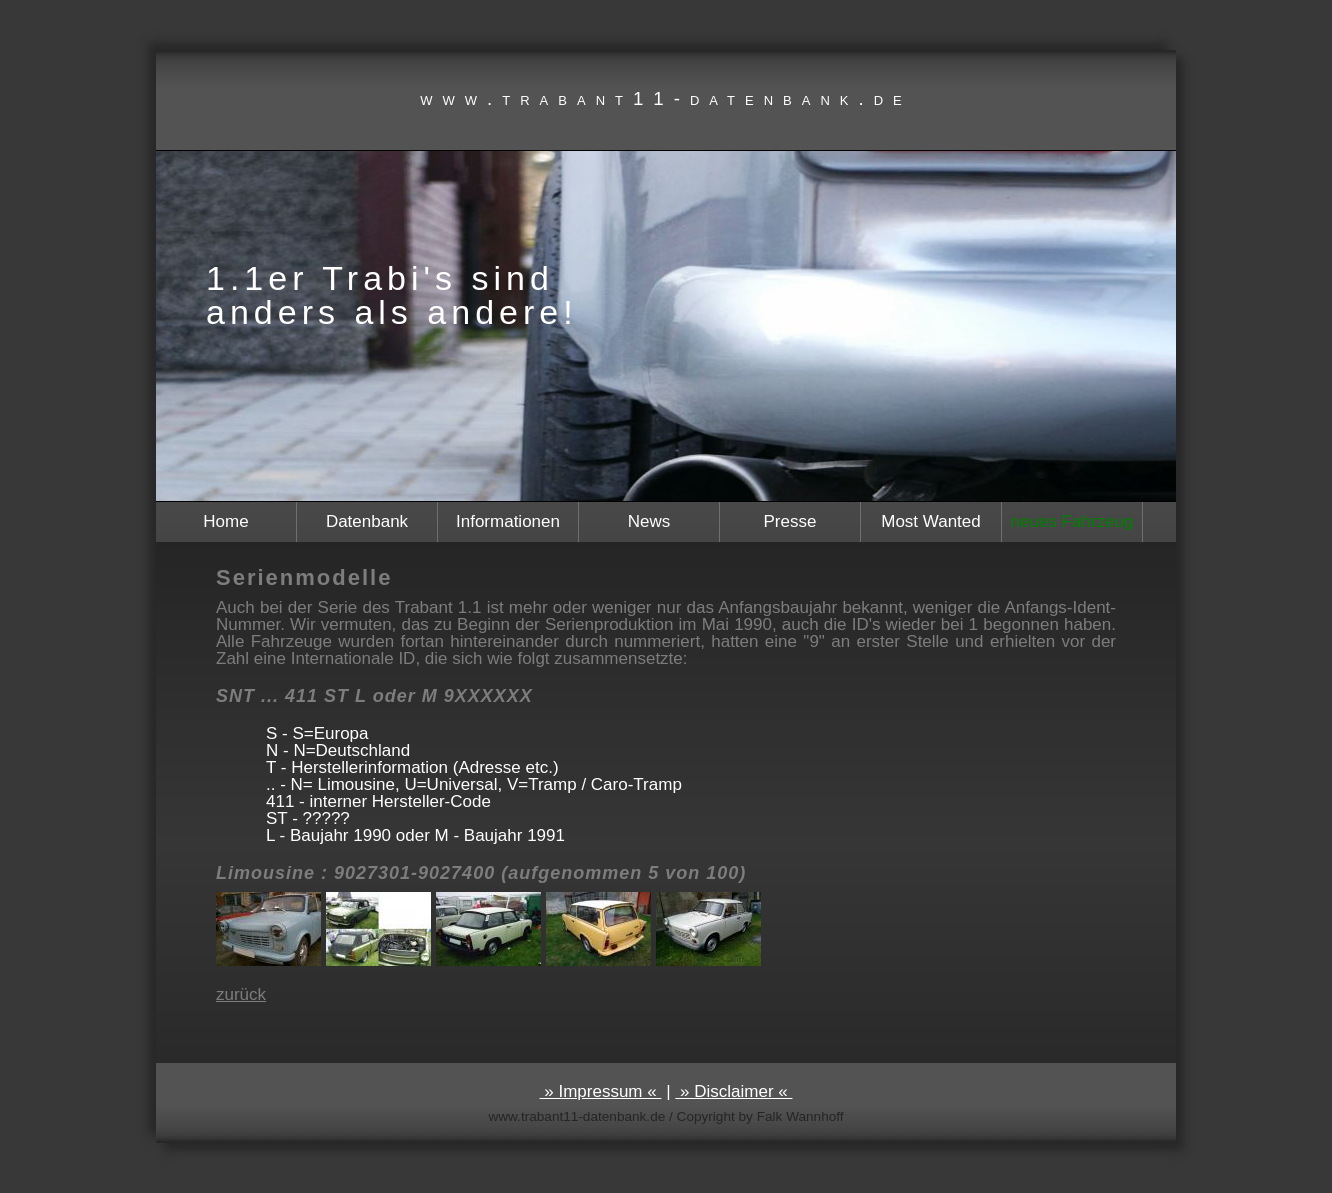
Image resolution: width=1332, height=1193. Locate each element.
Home (225, 521)
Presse (790, 521)
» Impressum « (601, 1091)
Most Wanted (931, 521)
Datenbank (367, 521)
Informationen (508, 521)
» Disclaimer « (733, 1091)
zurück (241, 994)
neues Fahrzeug (1072, 521)
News (649, 521)
